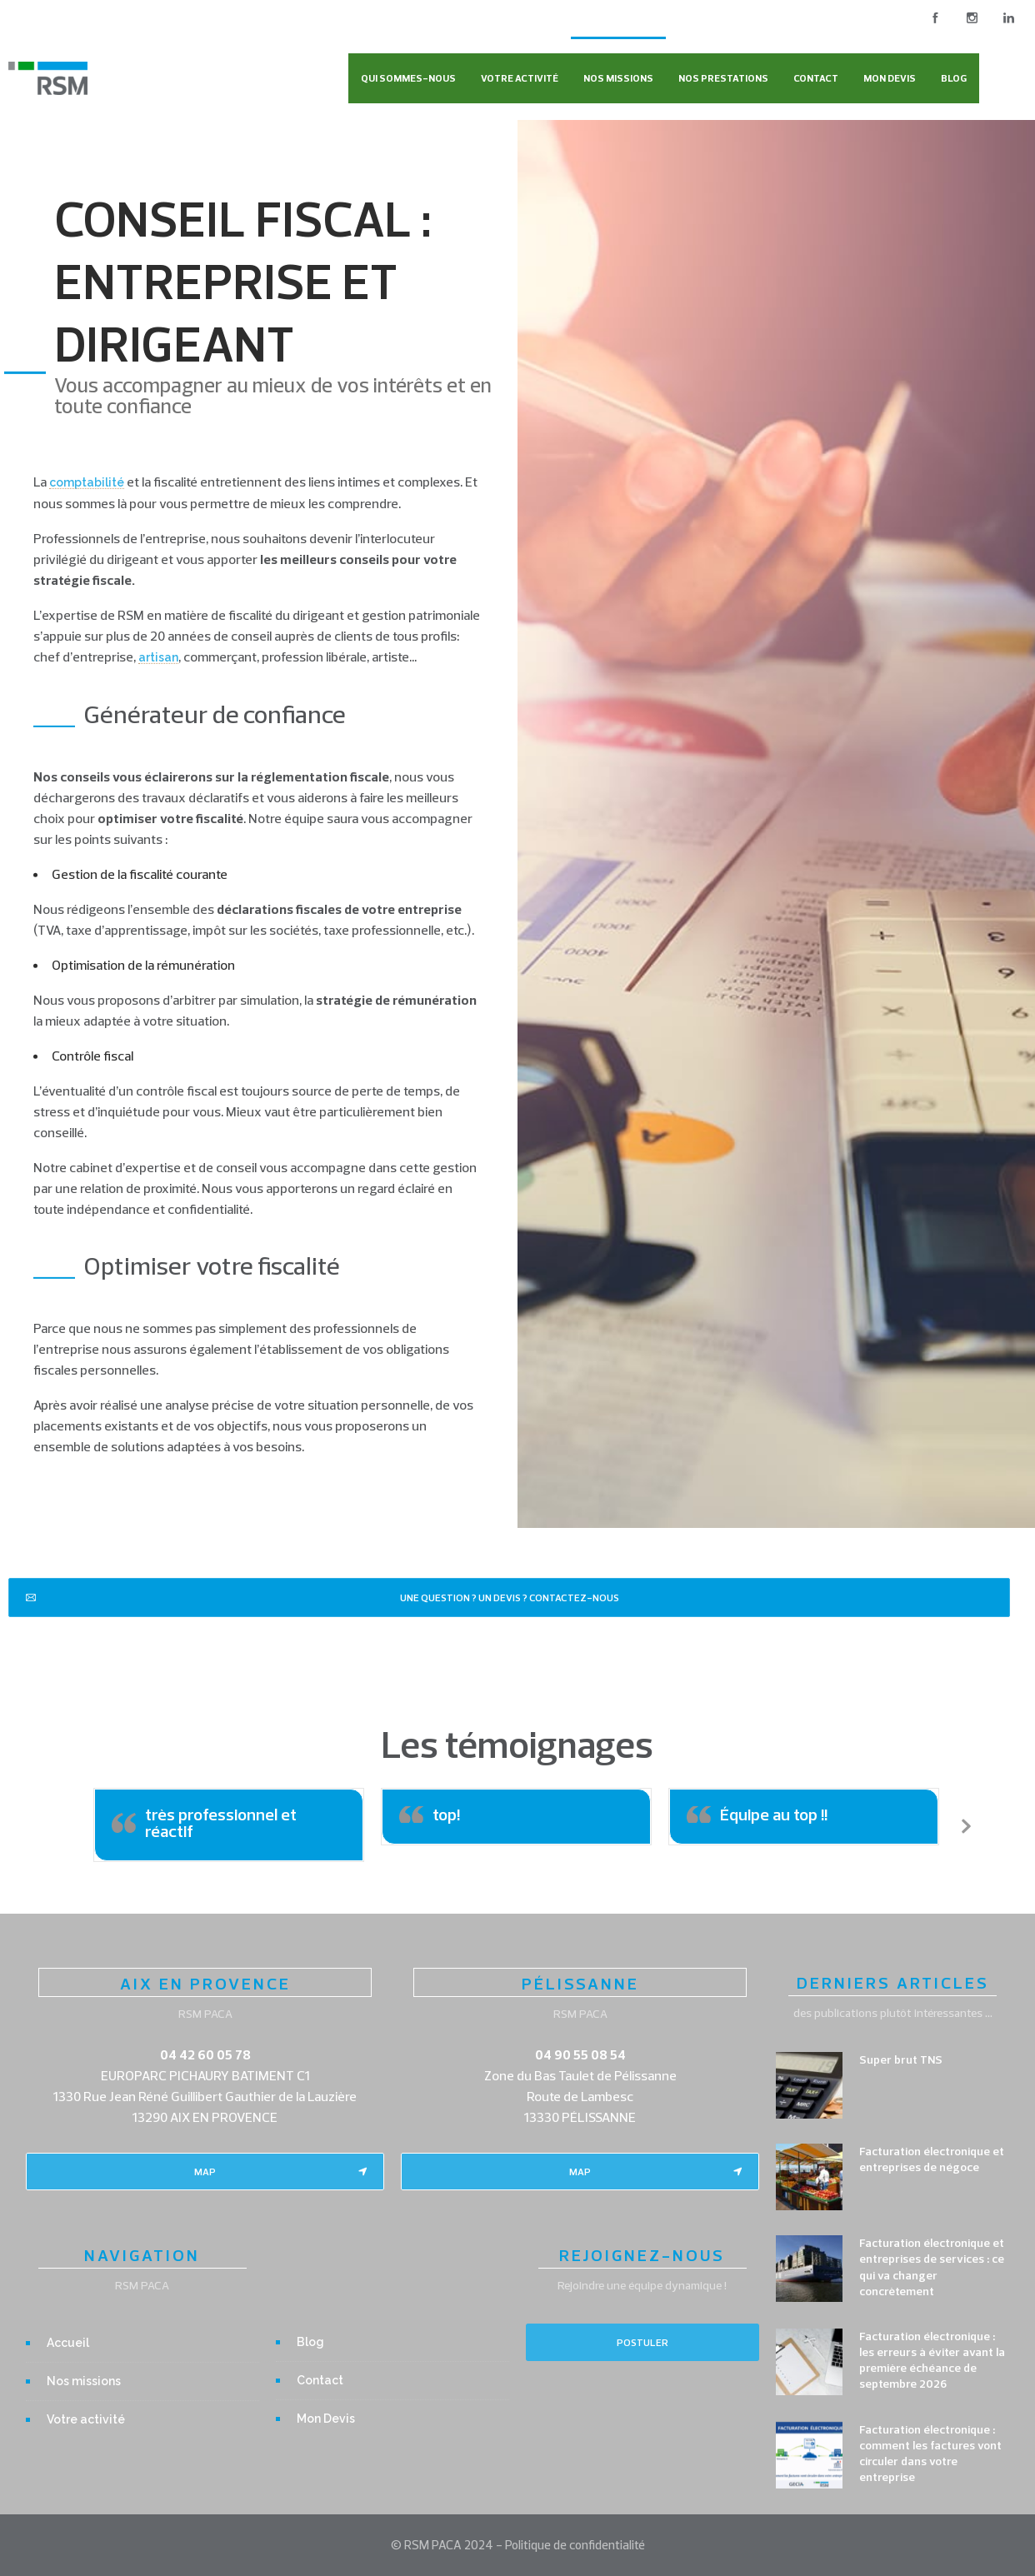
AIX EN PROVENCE (205, 1983)
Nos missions (618, 78)
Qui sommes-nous (408, 78)
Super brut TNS (900, 2059)
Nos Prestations (723, 78)
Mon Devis (889, 78)
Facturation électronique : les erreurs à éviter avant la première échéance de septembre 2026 (932, 2360)
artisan (158, 657)
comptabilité (86, 482)
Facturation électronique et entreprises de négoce (931, 2159)
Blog (954, 78)
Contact (815, 78)
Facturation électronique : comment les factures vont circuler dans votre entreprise (930, 2453)
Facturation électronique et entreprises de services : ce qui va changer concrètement (931, 2267)
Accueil (68, 2342)
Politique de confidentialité (575, 2545)
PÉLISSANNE (580, 1983)
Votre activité (519, 78)
